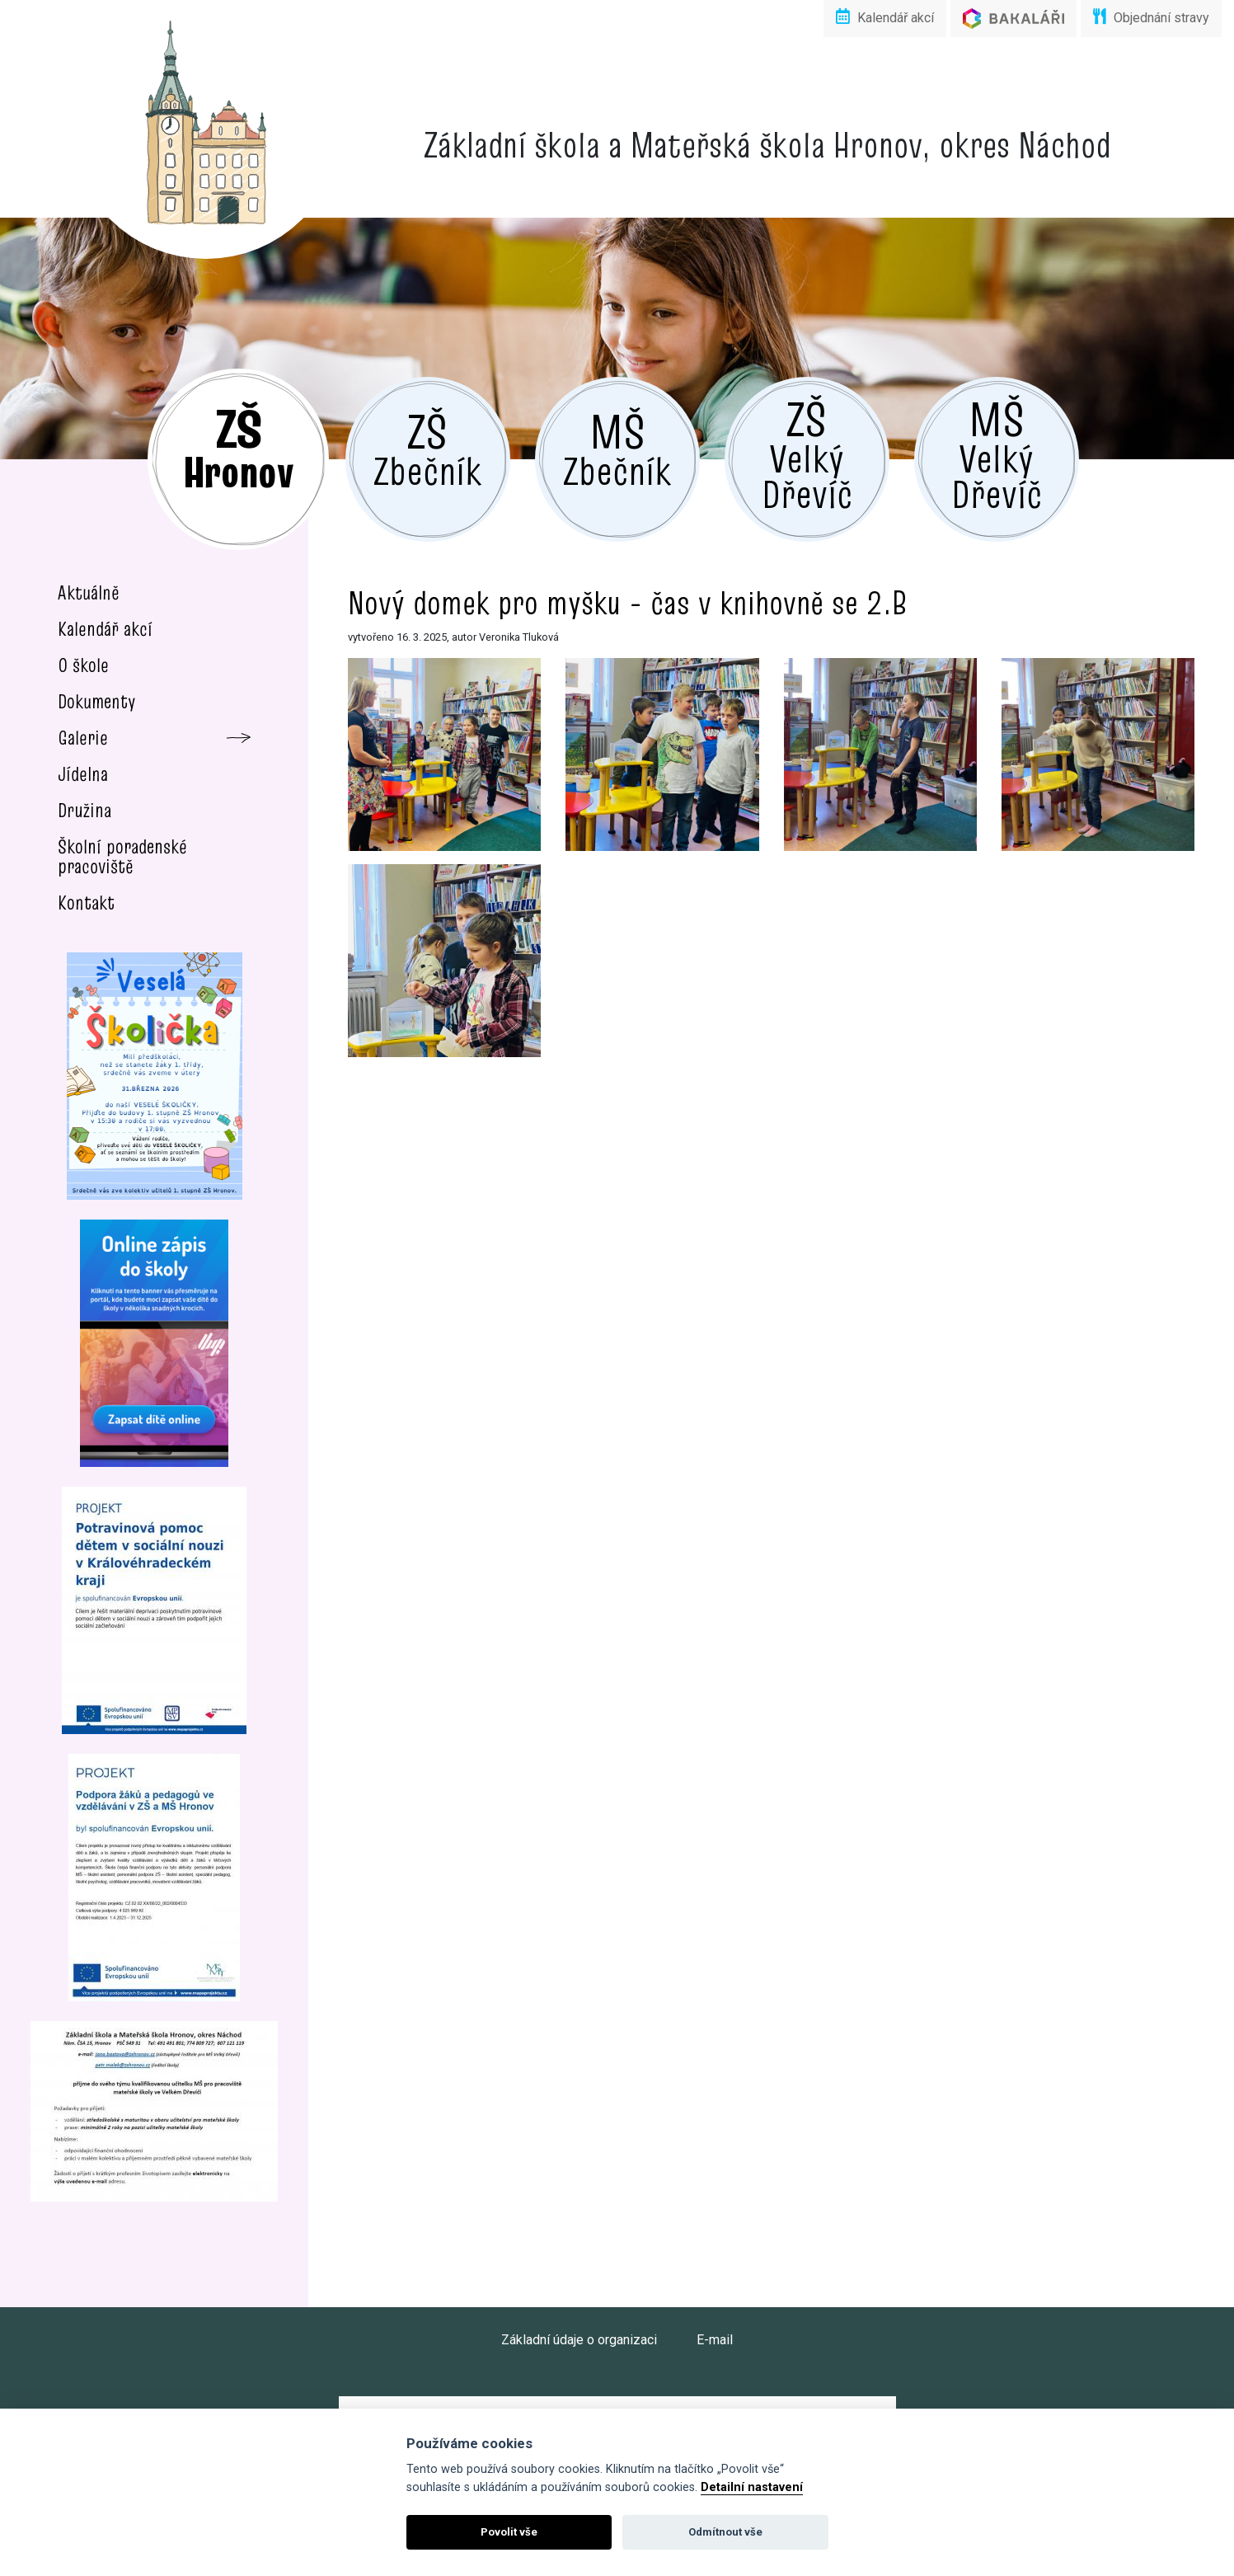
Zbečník (427, 447)
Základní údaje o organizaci (579, 2340)
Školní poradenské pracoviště (122, 856)
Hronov (238, 446)
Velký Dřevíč (807, 453)
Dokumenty (97, 701)
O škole (83, 665)
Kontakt (86, 902)
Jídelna (83, 773)
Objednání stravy (1151, 17)
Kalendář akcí (885, 17)
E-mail (715, 2340)
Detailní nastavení (752, 2487)
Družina (84, 810)
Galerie (83, 737)
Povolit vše (509, 2532)
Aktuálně (89, 592)
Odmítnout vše (725, 2532)
